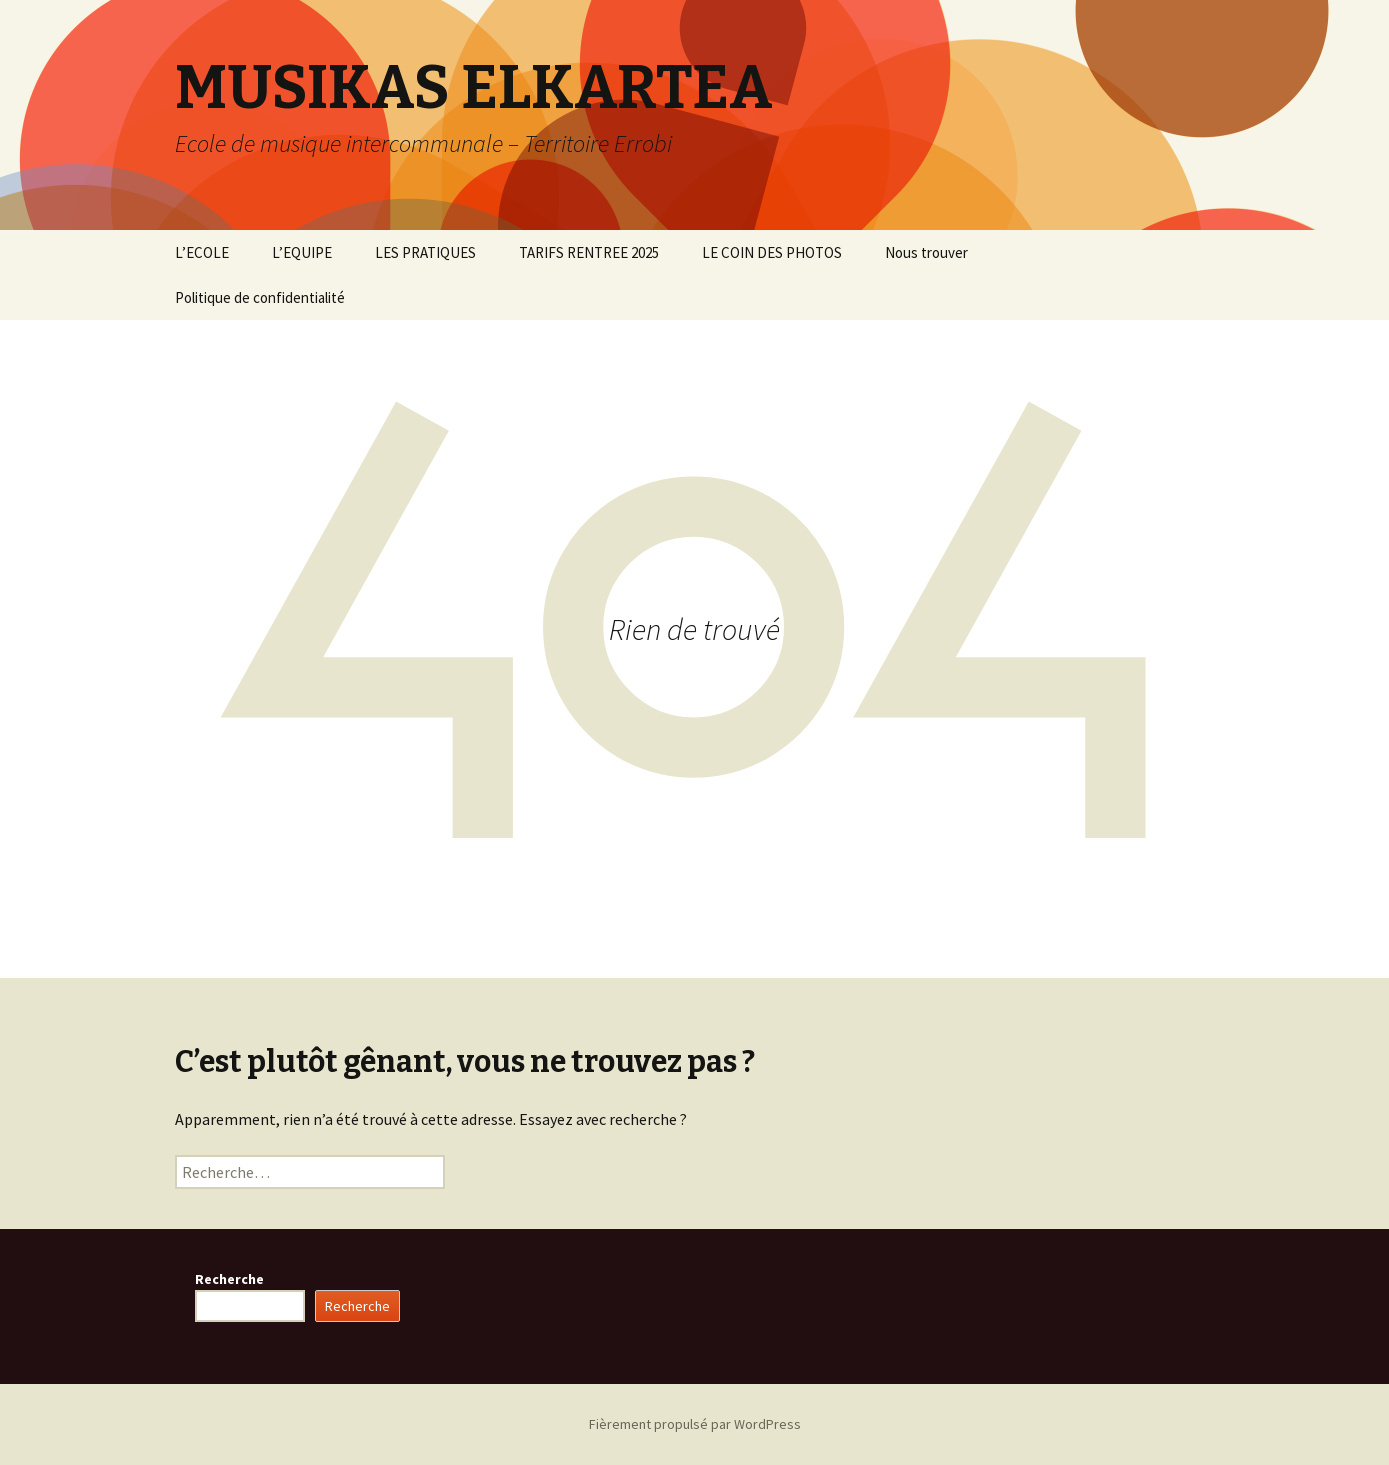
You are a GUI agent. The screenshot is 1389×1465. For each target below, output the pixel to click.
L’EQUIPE (302, 252)
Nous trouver (926, 252)
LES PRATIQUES (425, 252)
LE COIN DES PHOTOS (772, 252)
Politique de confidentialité (260, 297)
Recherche (229, 1279)
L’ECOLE (202, 252)
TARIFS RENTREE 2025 (589, 252)
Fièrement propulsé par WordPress (695, 1424)
